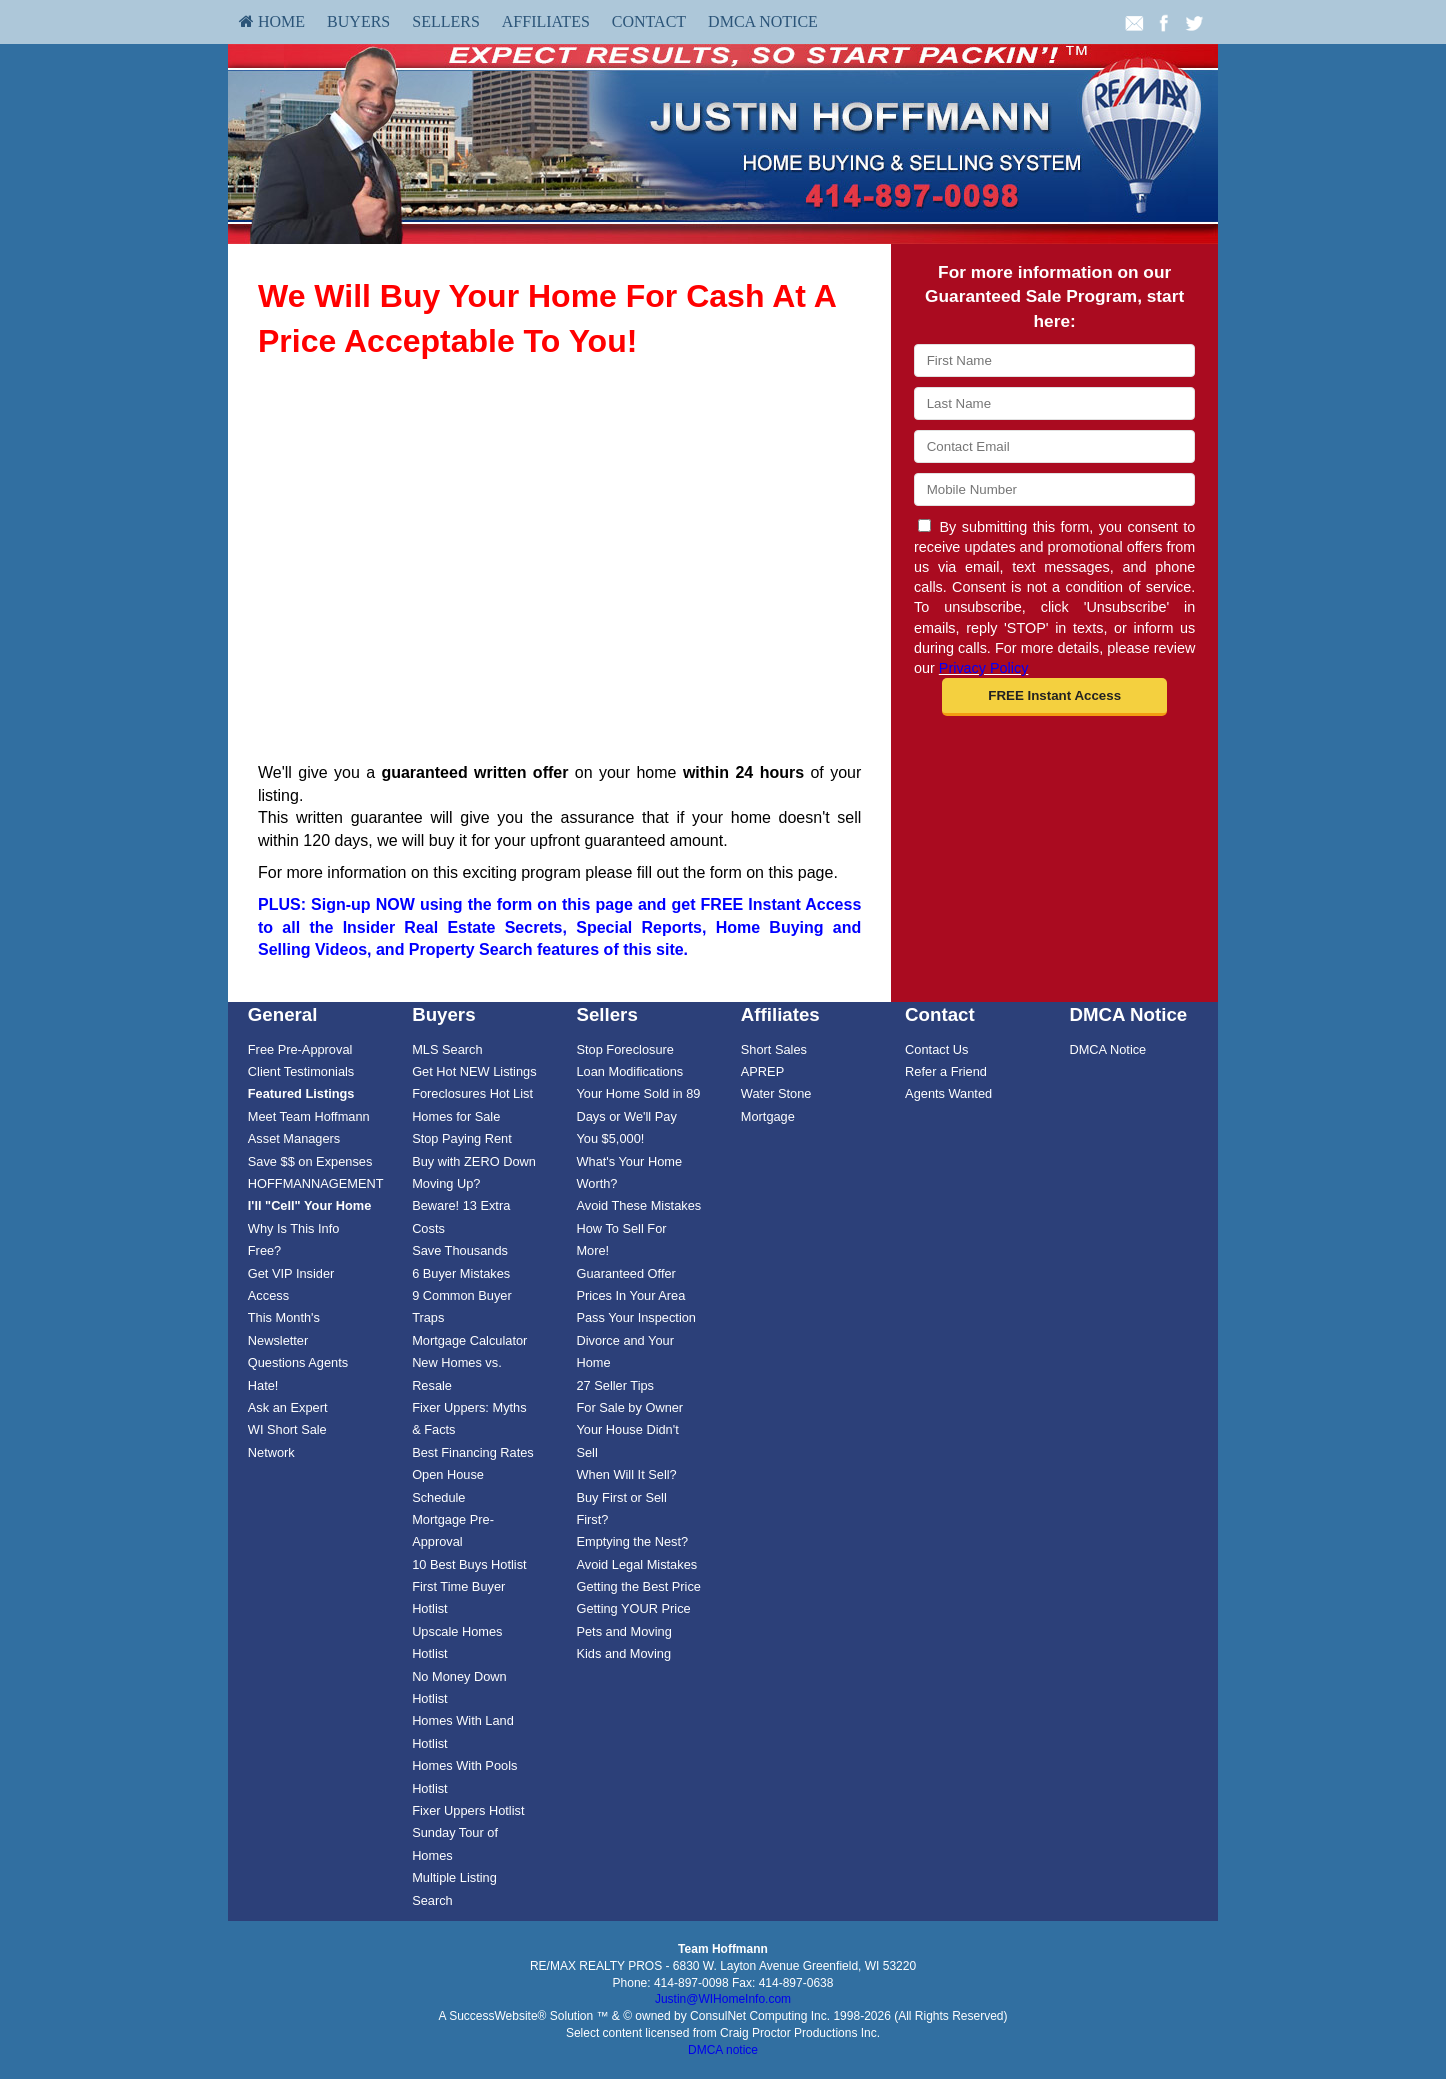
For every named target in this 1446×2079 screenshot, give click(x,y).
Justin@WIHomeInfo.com (723, 1999)
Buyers (358, 21)
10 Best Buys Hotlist (469, 1564)
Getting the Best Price (638, 1586)
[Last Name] (1054, 403)
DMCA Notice (763, 21)
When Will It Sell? (626, 1474)
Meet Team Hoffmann (309, 1116)
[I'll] (310, 1205)
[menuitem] (272, 22)
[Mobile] (1054, 489)
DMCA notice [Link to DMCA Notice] (723, 2050)
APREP (762, 1071)
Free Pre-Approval (300, 1049)
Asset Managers (294, 1138)
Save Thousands (460, 1250)
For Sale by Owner (629, 1407)
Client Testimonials (301, 1071)
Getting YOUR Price (633, 1608)
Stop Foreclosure (624, 1049)
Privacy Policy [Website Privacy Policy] (984, 668)
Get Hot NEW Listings (474, 1071)
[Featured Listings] (301, 1093)
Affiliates (546, 21)
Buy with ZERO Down (474, 1161)
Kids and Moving (623, 1653)
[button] (1054, 697)
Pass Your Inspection (636, 1317)
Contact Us (936, 1049)
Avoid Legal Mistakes (636, 1564)
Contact (649, 21)
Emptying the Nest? (632, 1541)
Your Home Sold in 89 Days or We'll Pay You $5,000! (638, 1116)
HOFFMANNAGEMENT (316, 1183)
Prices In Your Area (630, 1295)
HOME (272, 21)
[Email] (1054, 446)
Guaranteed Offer (625, 1273)
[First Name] (1054, 360)
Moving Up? (446, 1183)
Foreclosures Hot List (472, 1093)
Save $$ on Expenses (310, 1161)
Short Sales (774, 1049)
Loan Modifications (629, 1071)
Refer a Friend (946, 1071)
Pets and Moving (623, 1631)
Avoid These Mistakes (638, 1205)
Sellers (446, 21)
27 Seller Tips (615, 1385)
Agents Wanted (948, 1093)
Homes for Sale (456, 1116)
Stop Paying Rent (462, 1138)
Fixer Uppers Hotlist (468, 1810)
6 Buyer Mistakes (461, 1273)
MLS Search (447, 1049)
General (283, 1014)
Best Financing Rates (473, 1452)
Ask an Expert (288, 1407)
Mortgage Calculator (469, 1340)
